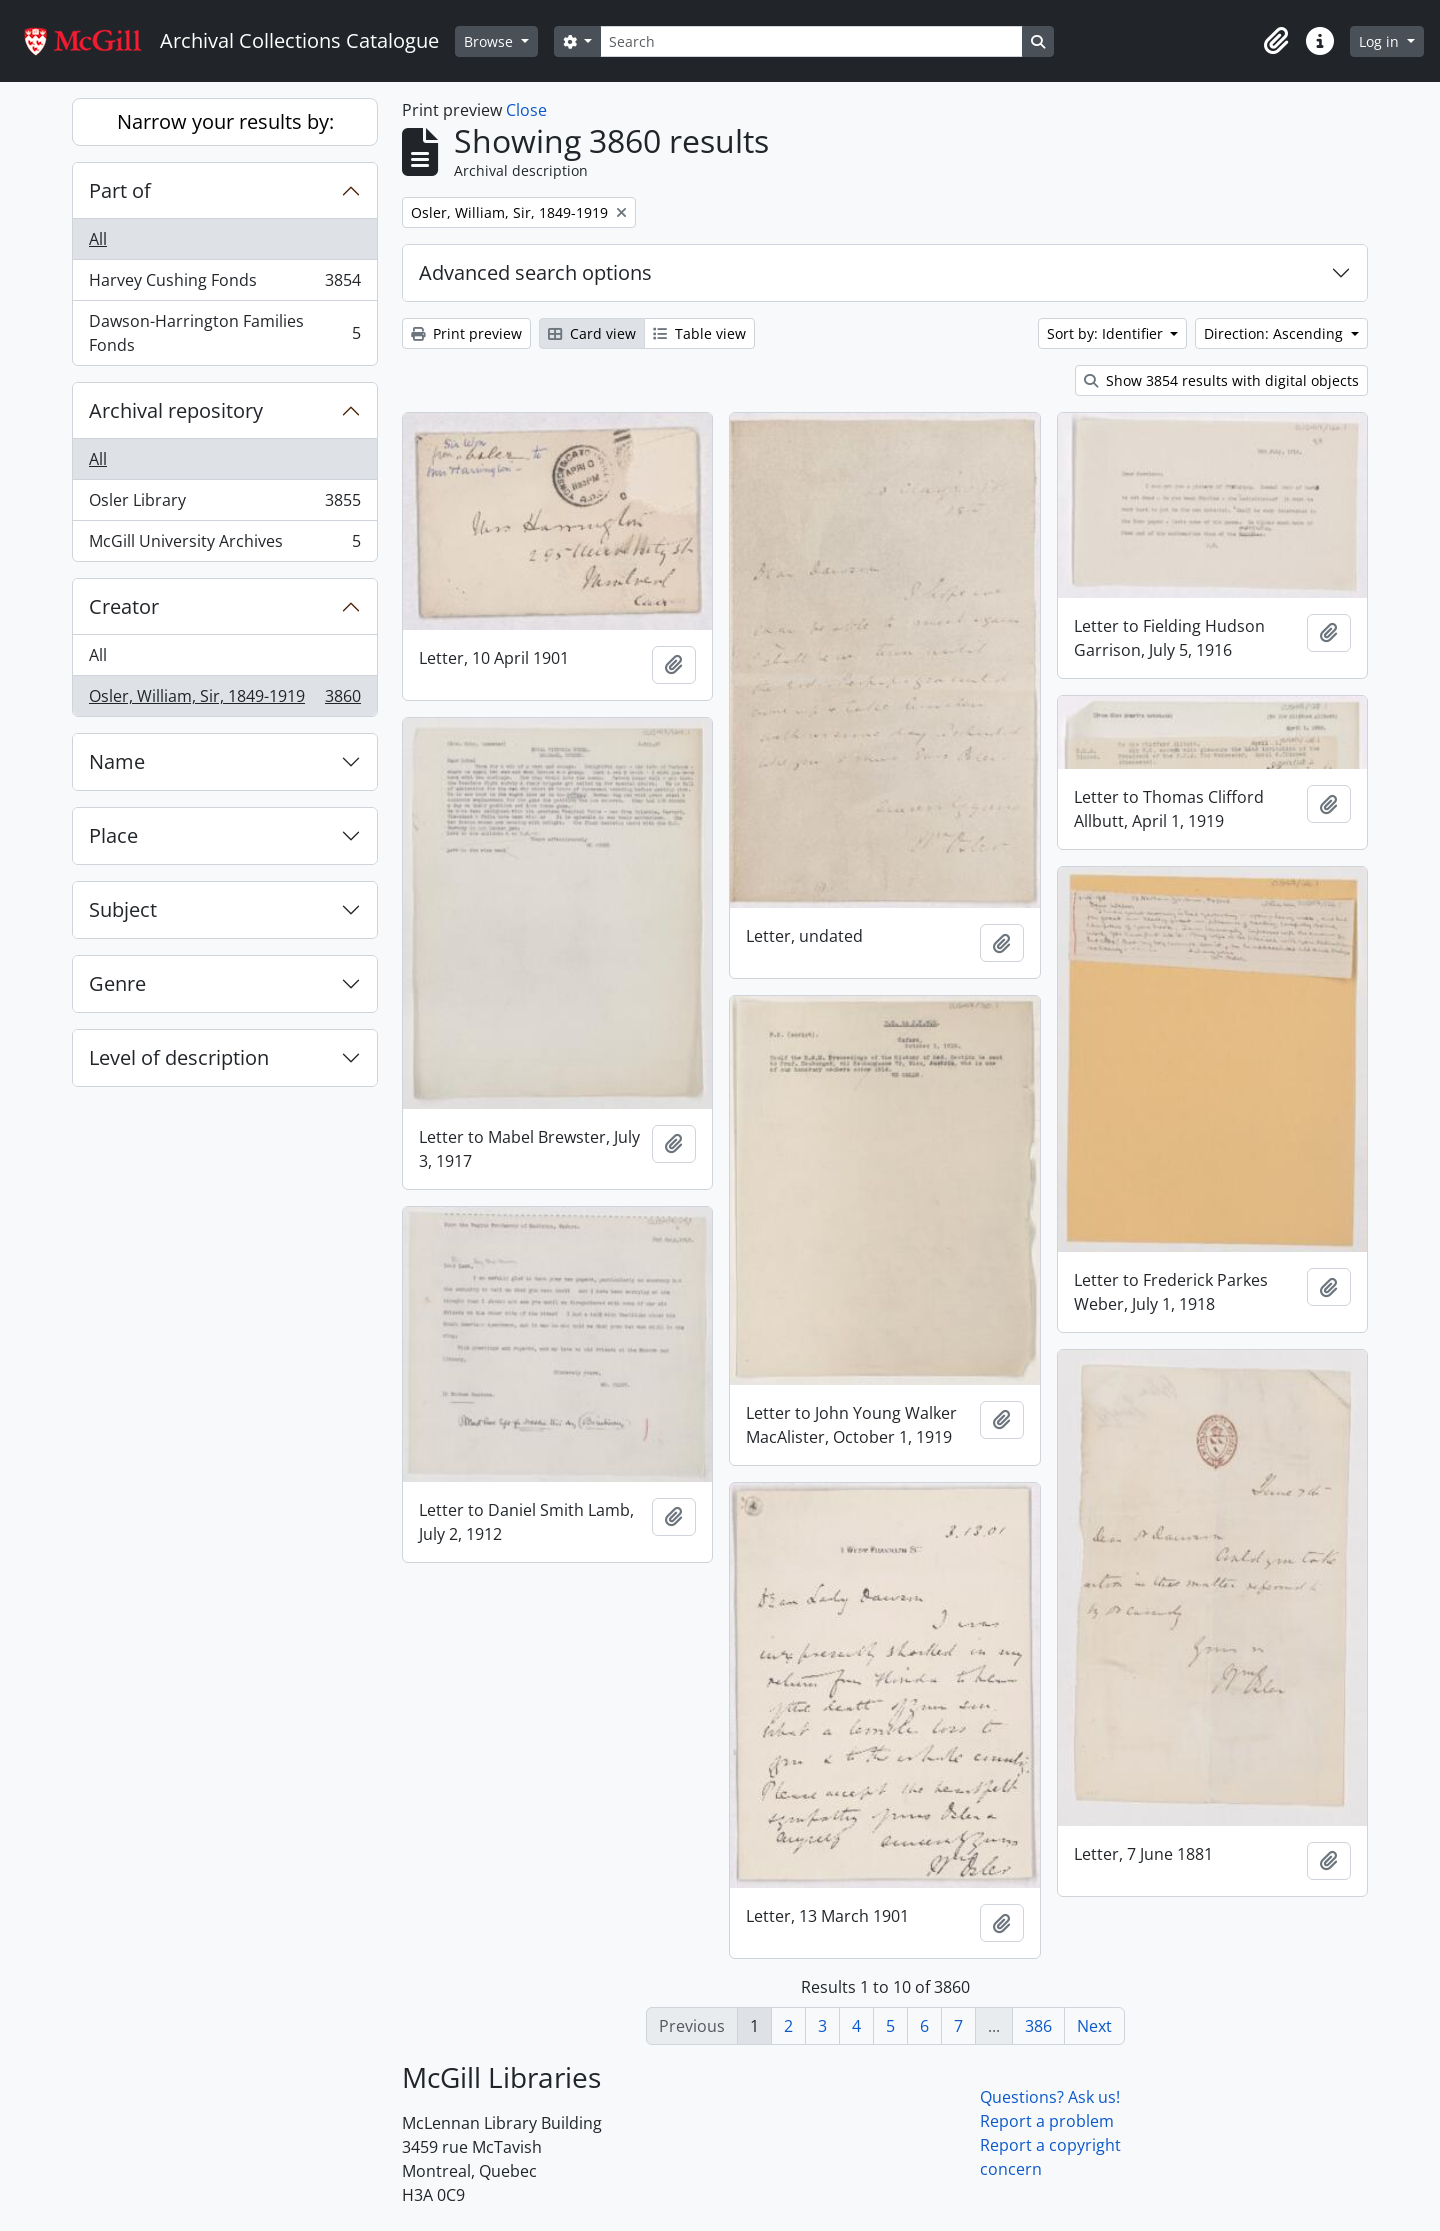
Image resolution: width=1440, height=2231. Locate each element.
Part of (120, 190)
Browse (490, 41)
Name (117, 761)
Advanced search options (535, 272)
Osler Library (224, 504)
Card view (592, 333)
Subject (123, 909)
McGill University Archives (224, 545)
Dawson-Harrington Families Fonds (224, 333)
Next (1094, 2026)
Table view (699, 333)
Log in (1381, 41)
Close (526, 110)
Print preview (466, 333)
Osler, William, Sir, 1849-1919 (224, 700)
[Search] (811, 41)
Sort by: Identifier (1107, 333)
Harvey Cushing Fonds (224, 284)
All (98, 239)
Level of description (179, 1057)
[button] (1276, 41)
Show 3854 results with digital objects (1221, 380)
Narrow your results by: (225, 121)
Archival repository (176, 410)
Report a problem (1047, 2121)
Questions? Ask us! (1050, 2097)
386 (1038, 2026)
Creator (124, 606)
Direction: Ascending (1275, 333)
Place (113, 835)
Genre (117, 983)
